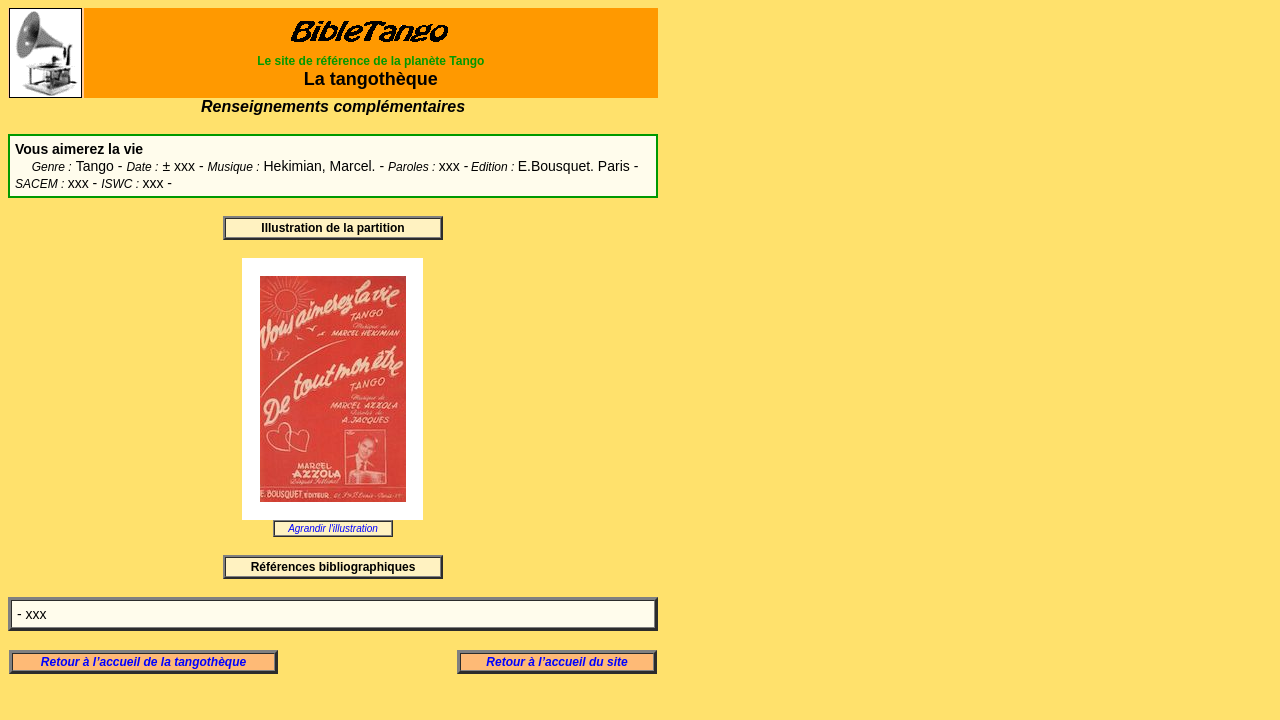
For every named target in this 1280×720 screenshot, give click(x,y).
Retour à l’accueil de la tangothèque (143, 662)
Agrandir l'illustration (333, 528)
